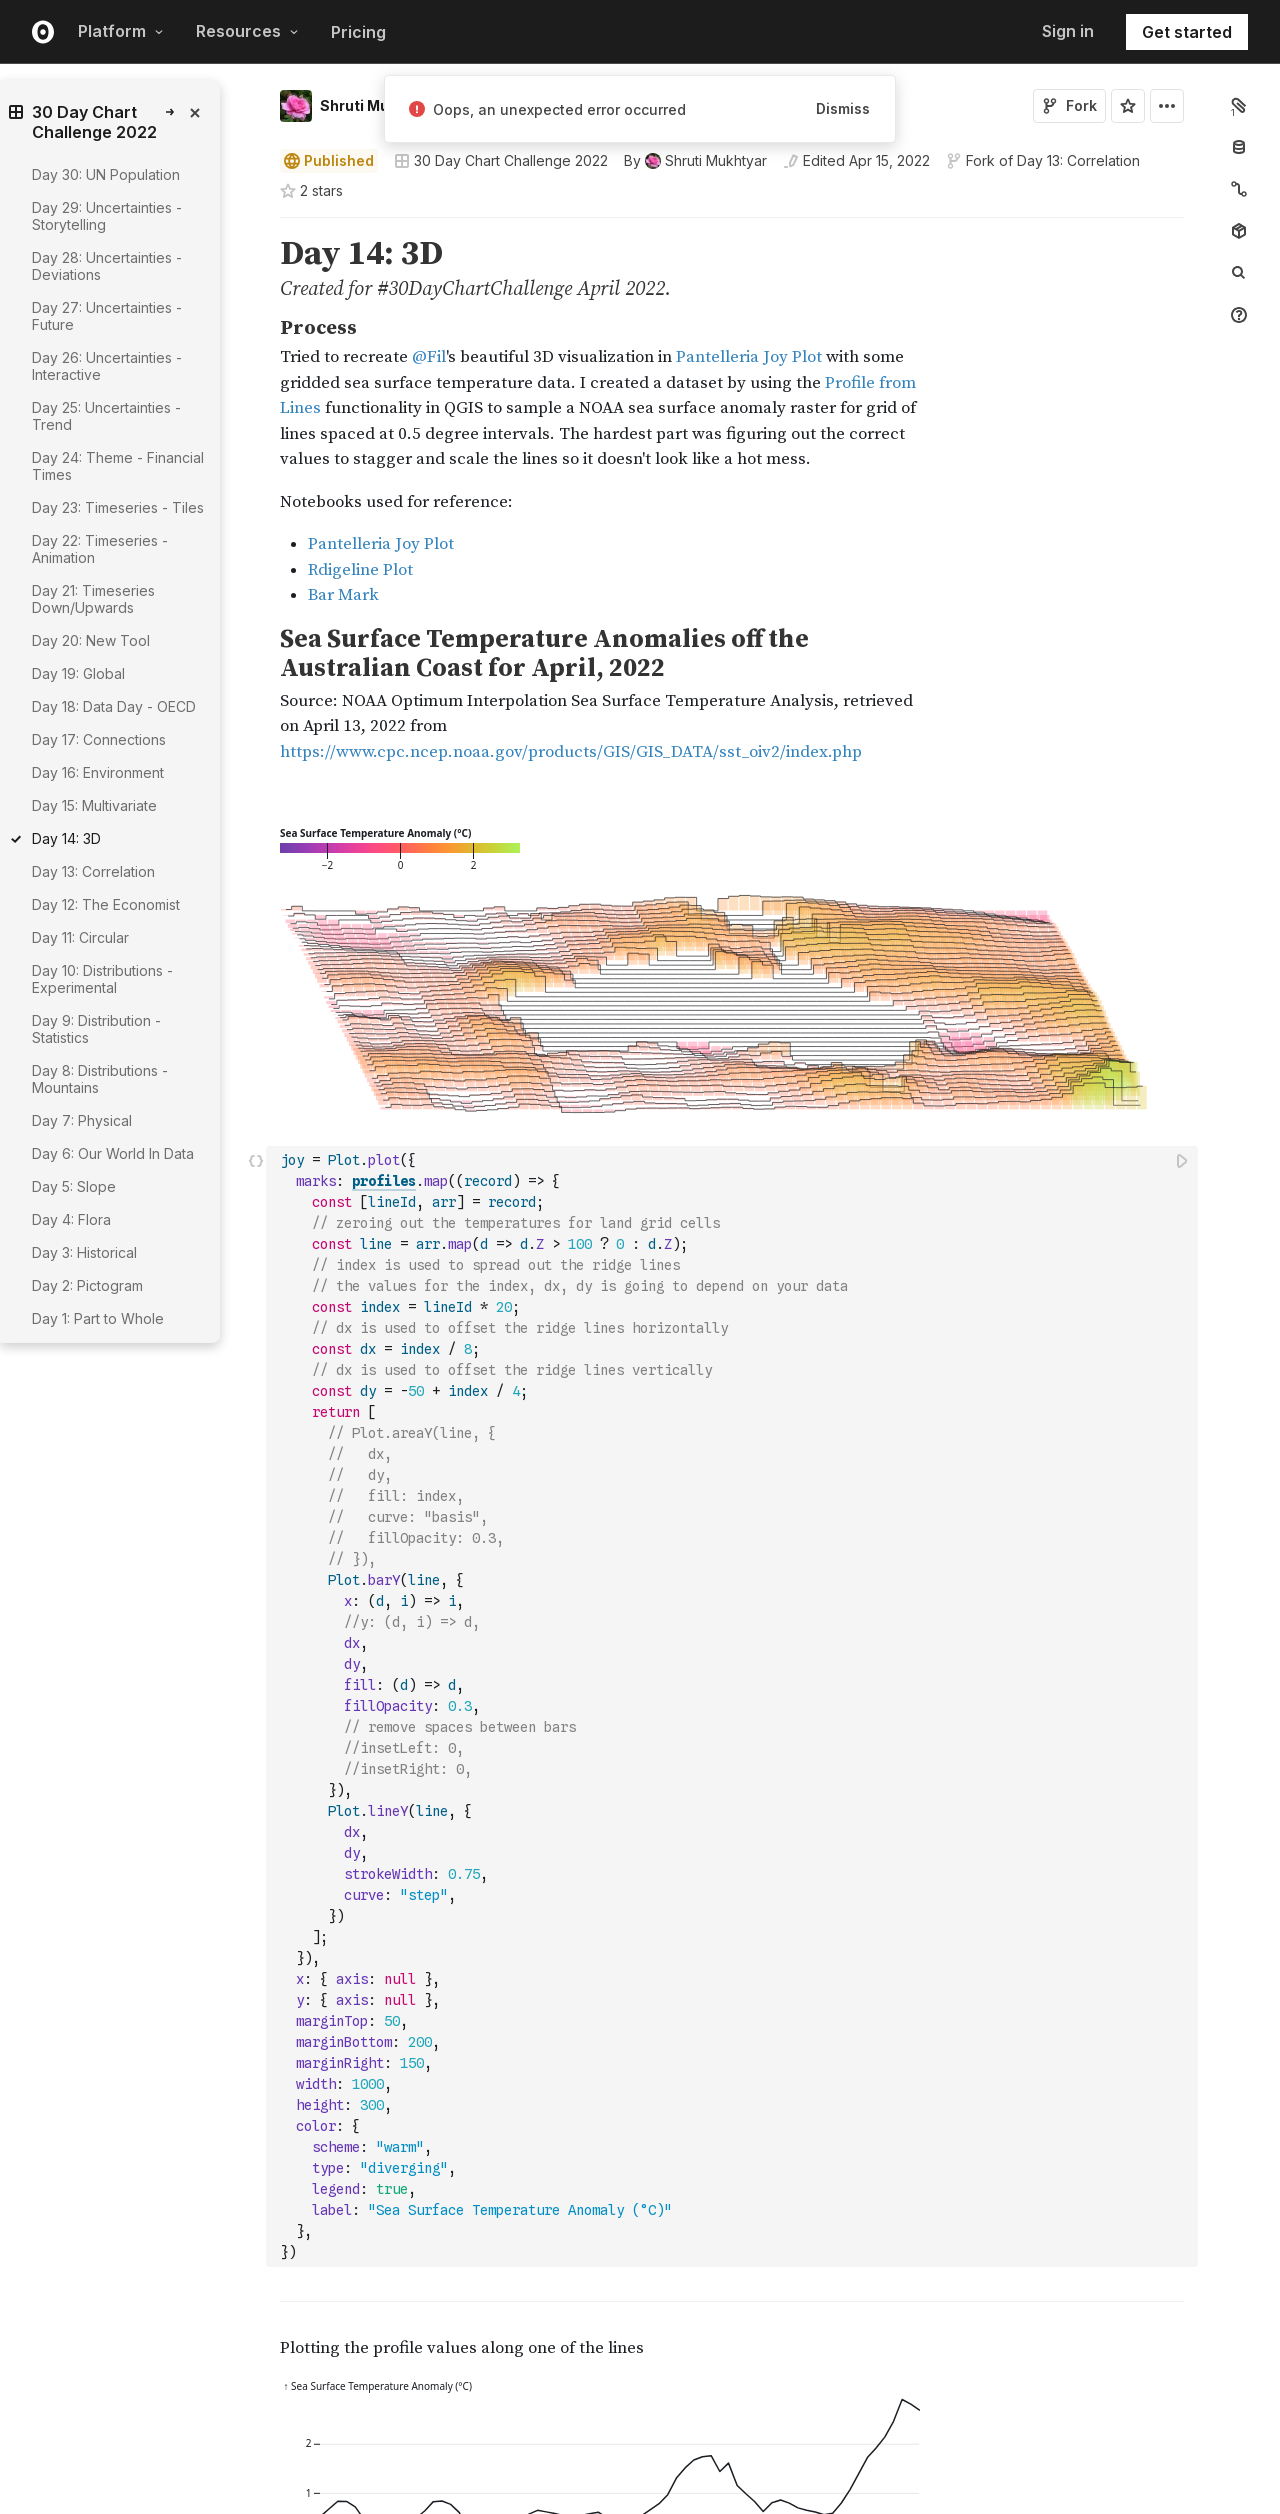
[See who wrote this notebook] (695, 161)
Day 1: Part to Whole (98, 1318)
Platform (121, 31)
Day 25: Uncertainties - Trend (106, 416)
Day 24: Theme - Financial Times (118, 466)
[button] (256, 226)
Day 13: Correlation (1078, 160)
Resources (247, 31)
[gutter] (179, 1556)
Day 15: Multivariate (94, 805)
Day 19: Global (78, 673)
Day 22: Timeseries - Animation (100, 549)
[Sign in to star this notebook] (1128, 106)
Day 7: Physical (82, 1120)
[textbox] (734, 965)
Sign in (1068, 31)
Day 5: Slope (74, 1186)
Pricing (358, 32)
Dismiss (843, 108)
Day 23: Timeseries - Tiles (118, 507)
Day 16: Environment (98, 772)
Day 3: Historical (84, 1252)
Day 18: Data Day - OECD (114, 706)
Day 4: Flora (71, 1219)
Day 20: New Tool (91, 640)
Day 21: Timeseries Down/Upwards (93, 599)
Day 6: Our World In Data (113, 1153)
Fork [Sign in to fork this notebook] (1069, 105)
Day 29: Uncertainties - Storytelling (107, 216)
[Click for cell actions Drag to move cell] (256, 965)
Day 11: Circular (80, 937)
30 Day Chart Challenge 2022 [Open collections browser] (501, 160)
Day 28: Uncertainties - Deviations (107, 266)
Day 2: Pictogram (87, 1285)
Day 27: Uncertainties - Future (107, 316)
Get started (1187, 32)
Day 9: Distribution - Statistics (96, 1029)
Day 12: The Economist (106, 904)
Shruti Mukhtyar (377, 105)
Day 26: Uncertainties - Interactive (107, 366)
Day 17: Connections (99, 739)
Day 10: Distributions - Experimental (102, 979)
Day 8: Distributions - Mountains (100, 1079)
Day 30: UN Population (106, 174)
